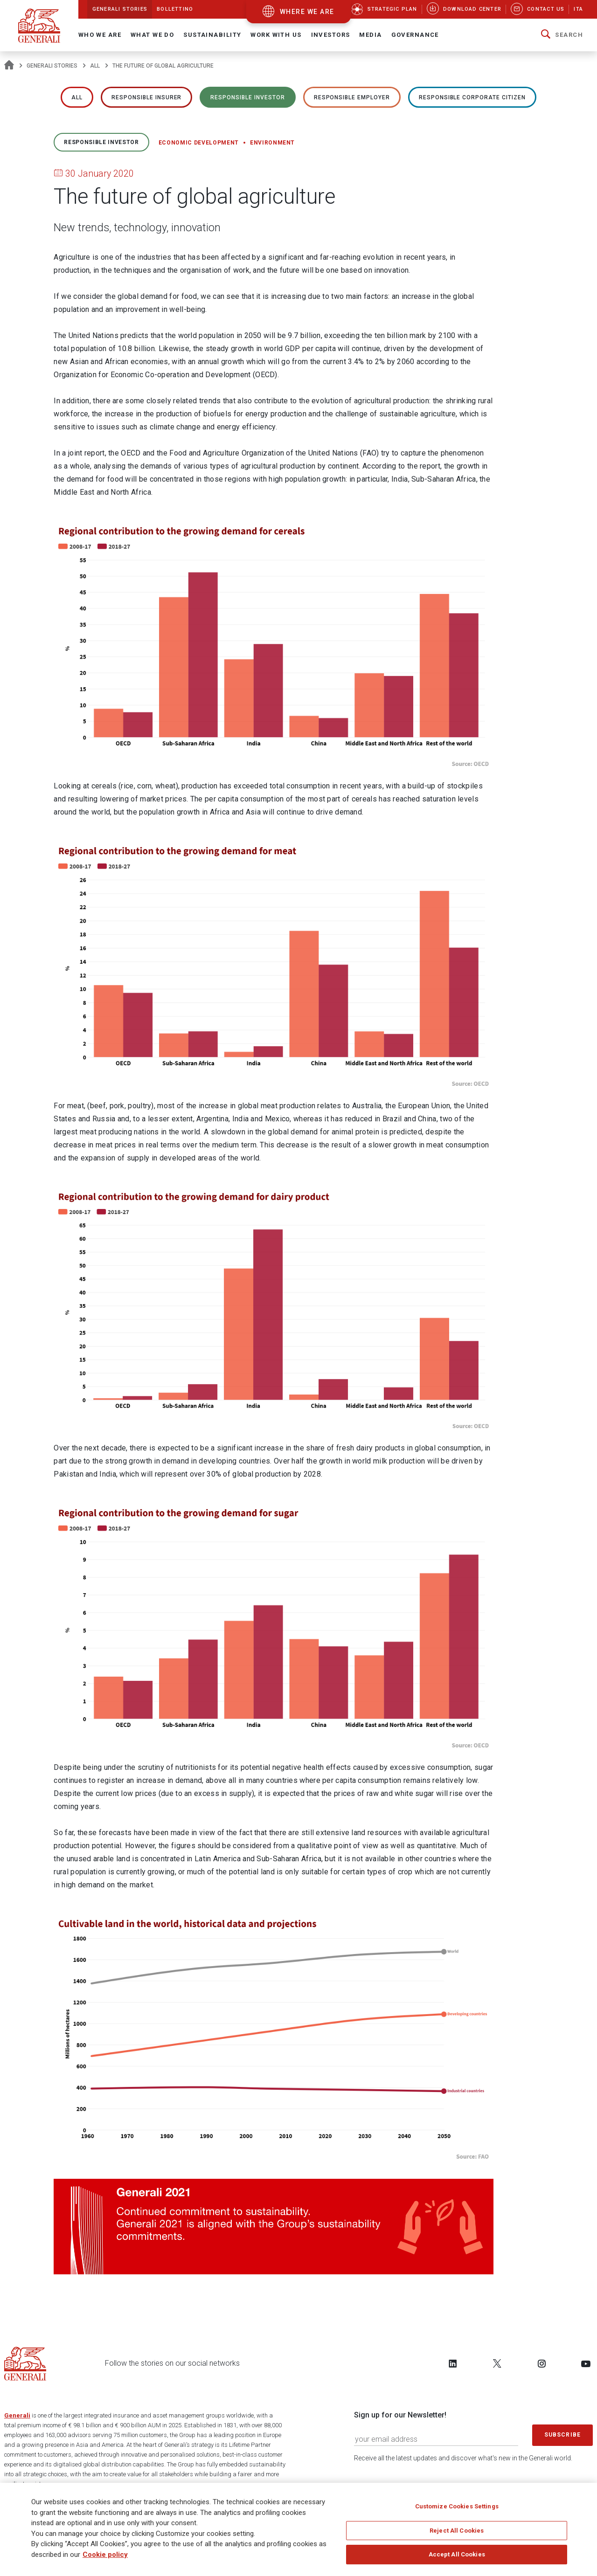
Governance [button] (415, 34)
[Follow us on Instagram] (541, 2363)
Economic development (199, 142)
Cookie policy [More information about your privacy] (105, 2554)
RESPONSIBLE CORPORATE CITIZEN (472, 97)
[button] (562, 35)
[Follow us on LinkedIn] (453, 2363)
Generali (17, 2415)
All (95, 65)
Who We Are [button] (99, 34)
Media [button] (370, 34)
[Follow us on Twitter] (497, 2363)
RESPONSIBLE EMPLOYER (352, 97)
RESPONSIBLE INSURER (146, 97)
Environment (272, 142)
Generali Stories (52, 65)
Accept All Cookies (457, 2554)
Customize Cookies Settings (457, 2506)
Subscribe (562, 2434)
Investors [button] (330, 34)
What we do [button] (152, 34)
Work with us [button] (275, 34)
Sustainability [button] (212, 34)
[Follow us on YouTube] (586, 2363)
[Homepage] (9, 66)
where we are (307, 11)
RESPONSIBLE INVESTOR (247, 97)
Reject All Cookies (457, 2530)
